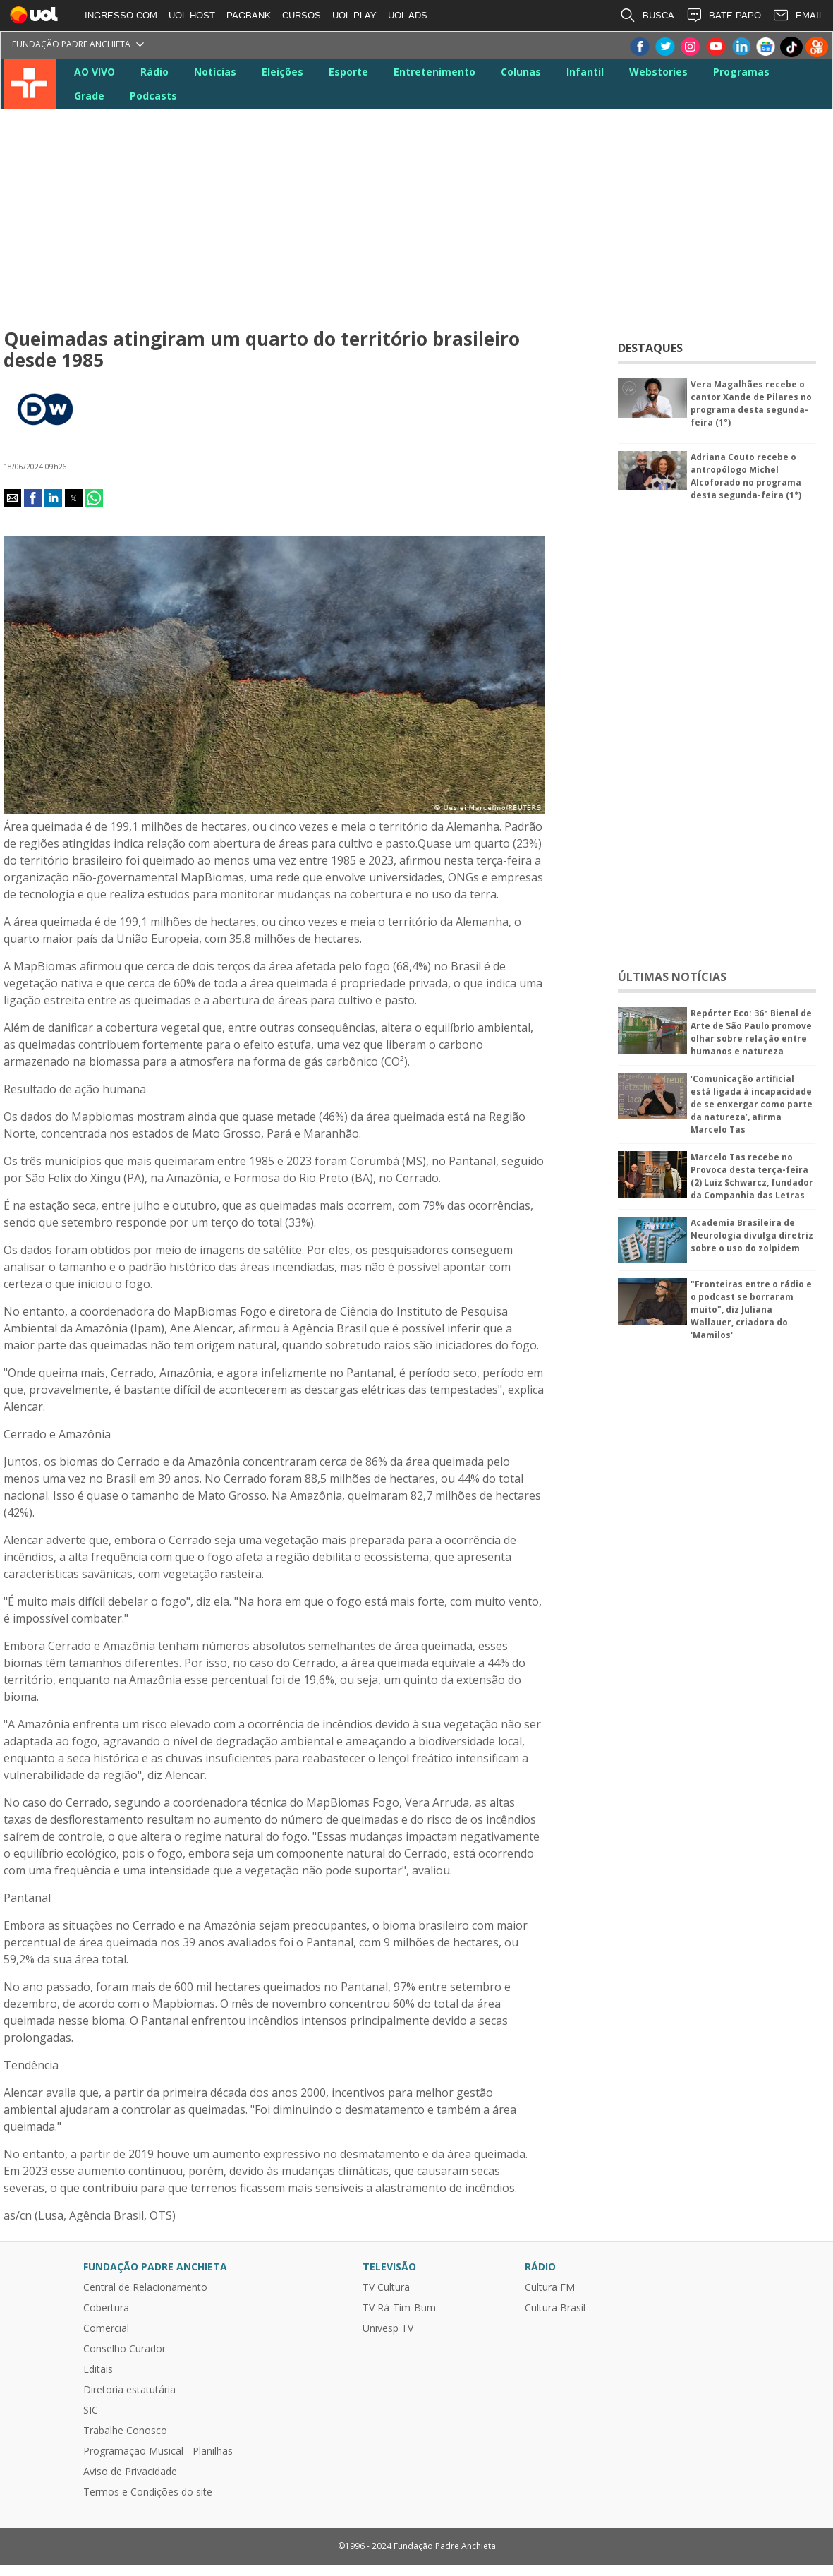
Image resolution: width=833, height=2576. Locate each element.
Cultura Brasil (555, 2308)
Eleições (282, 71)
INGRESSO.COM (121, 15)
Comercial (106, 2328)
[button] (12, 498)
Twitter (664, 47)
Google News (766, 47)
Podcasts (153, 95)
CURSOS (301, 15)
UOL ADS (407, 15)
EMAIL (798, 15)
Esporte (348, 71)
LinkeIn (740, 47)
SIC (90, 2410)
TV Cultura (30, 84)
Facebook (639, 47)
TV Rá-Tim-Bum (399, 2308)
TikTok (791, 47)
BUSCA (646, 15)
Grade (89, 95)
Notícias (215, 71)
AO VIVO (94, 71)
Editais (98, 2369)
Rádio (154, 71)
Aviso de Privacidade (130, 2471)
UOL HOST (192, 15)
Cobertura (106, 2308)
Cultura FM (550, 2287)
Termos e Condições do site (147, 2492)
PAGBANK (248, 15)
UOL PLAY (354, 15)
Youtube (715, 47)
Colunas (521, 71)
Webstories (658, 71)
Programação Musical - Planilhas (158, 2451)
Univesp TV (388, 2328)
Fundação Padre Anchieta (71, 44)
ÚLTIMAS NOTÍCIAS (672, 977)
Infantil (585, 71)
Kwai (816, 47)
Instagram (690, 47)
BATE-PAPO (723, 15)
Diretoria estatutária (129, 2390)
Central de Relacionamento (145, 2287)
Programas (741, 71)
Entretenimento (434, 71)
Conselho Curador (124, 2349)
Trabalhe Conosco (125, 2431)
